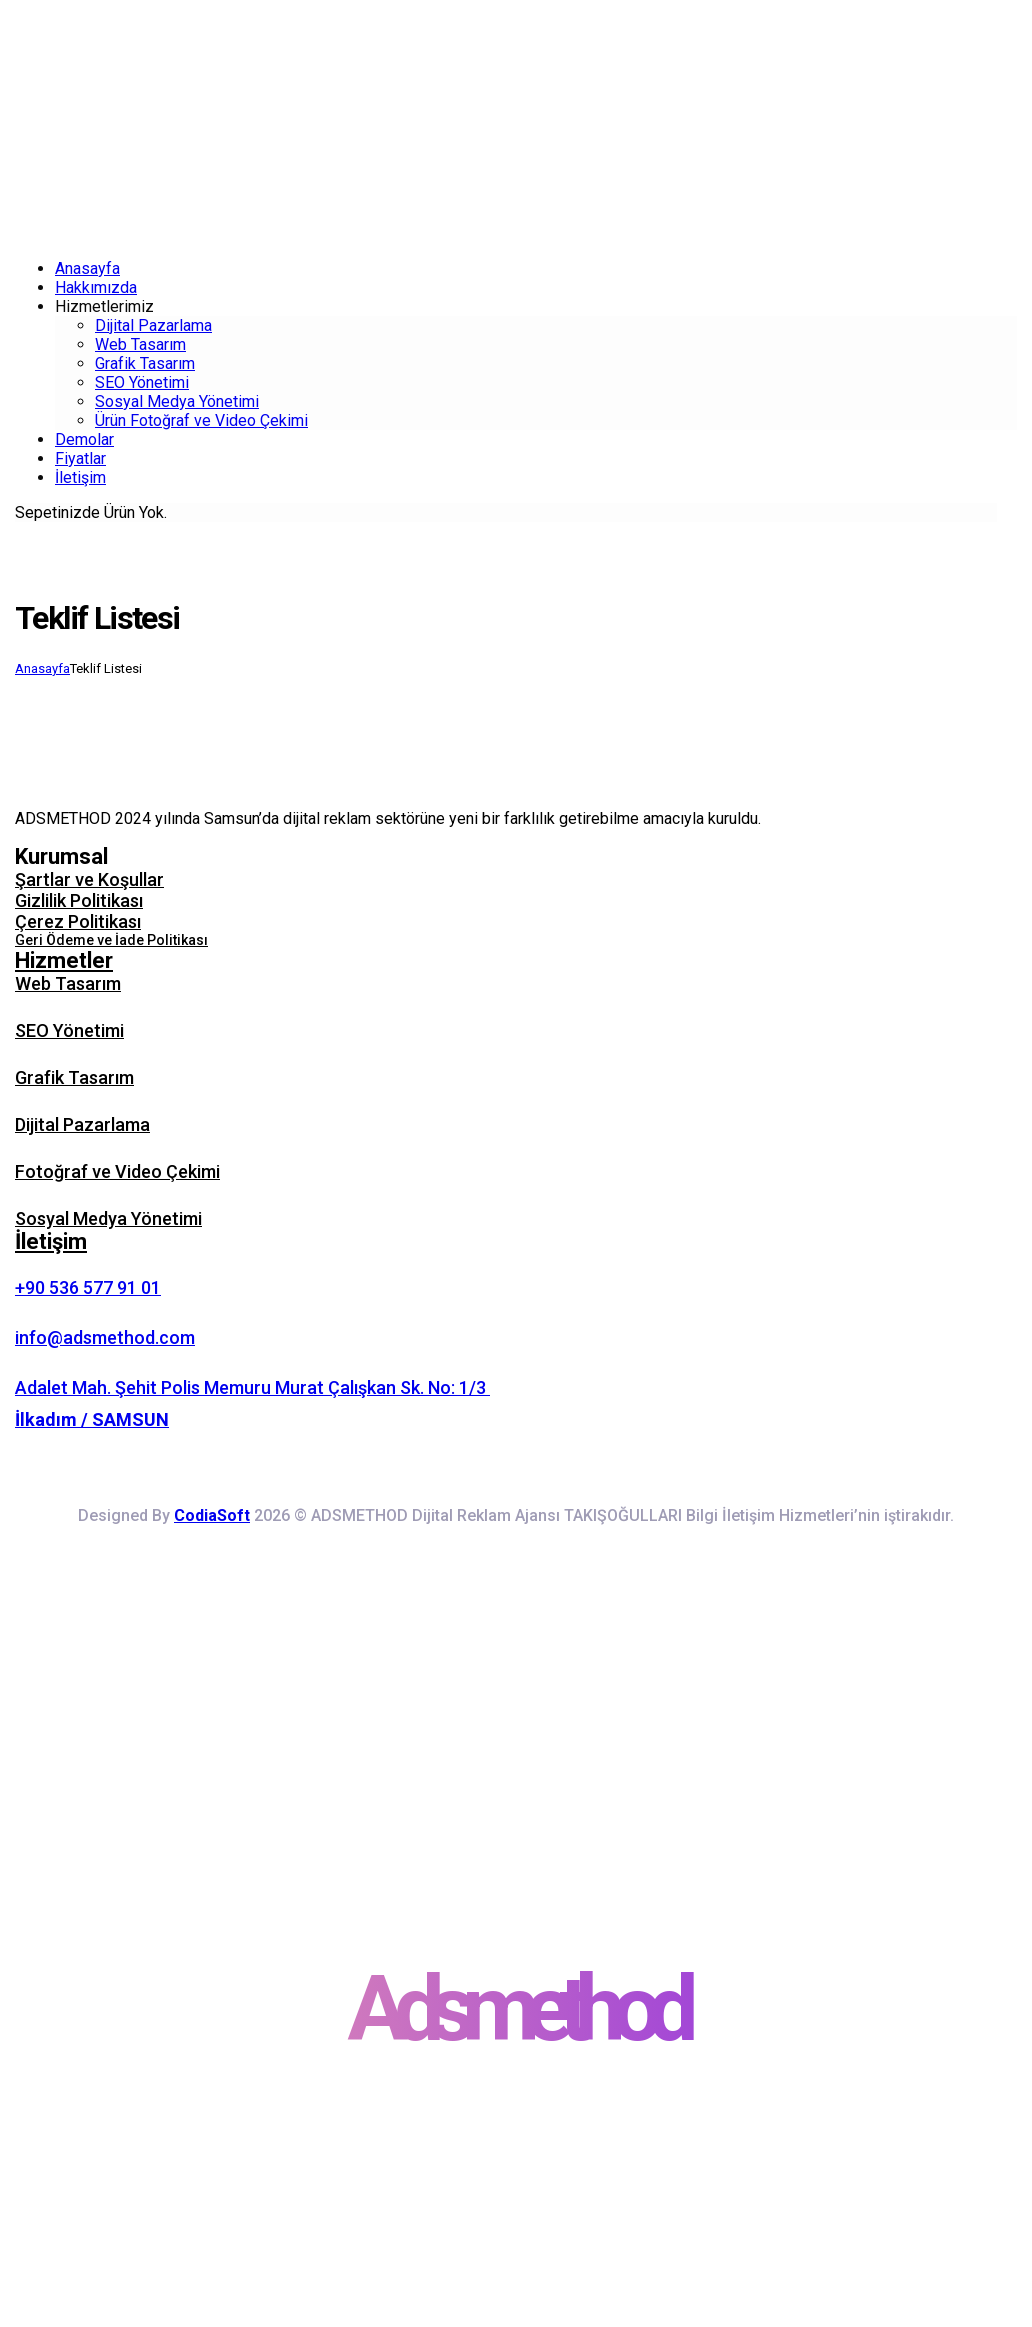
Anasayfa (42, 668)
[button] (516, 856)
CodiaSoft (212, 1515)
